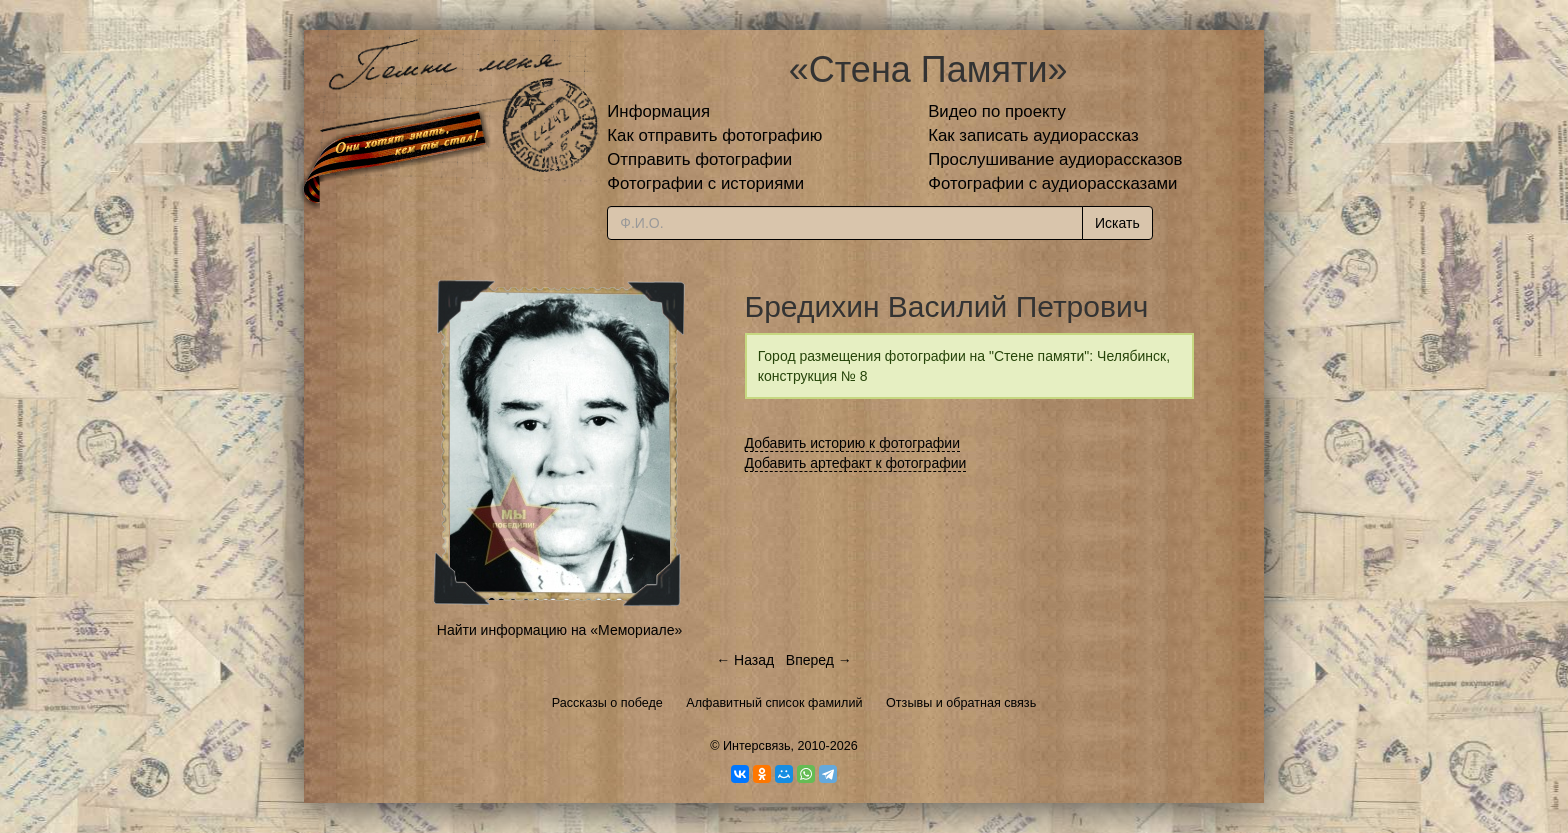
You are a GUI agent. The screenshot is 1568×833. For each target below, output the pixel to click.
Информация (658, 111)
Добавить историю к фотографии (853, 443)
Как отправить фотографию (714, 135)
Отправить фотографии (699, 159)
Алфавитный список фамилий (774, 703)
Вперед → (819, 660)
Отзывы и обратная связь (961, 703)
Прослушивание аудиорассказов (1055, 159)
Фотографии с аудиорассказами (1052, 183)
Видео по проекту (997, 111)
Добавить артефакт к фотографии (856, 463)
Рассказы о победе (607, 703)
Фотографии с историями (705, 183)
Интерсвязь (757, 746)
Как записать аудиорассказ (1033, 135)
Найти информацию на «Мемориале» (559, 630)
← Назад (745, 660)
